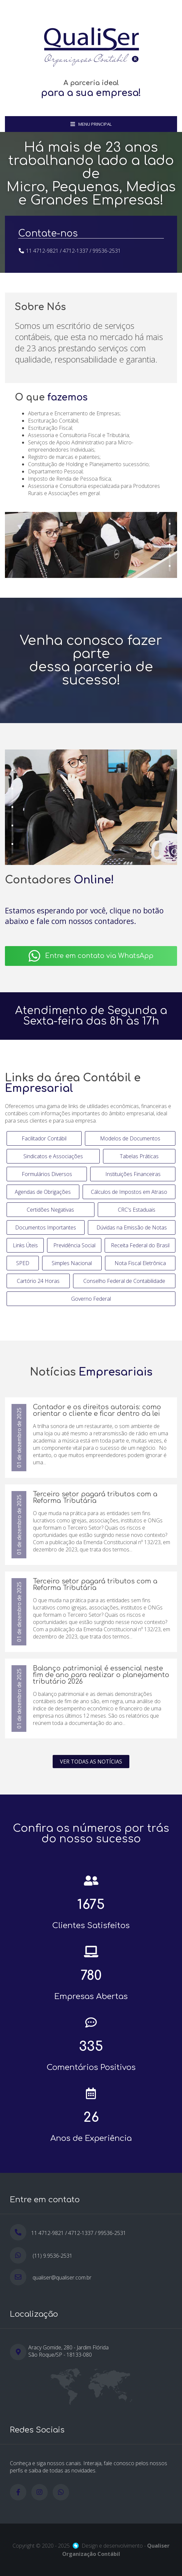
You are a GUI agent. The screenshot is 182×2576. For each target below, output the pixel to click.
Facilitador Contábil (44, 1138)
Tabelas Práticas (139, 1156)
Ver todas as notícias (91, 1761)
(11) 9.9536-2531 (52, 2255)
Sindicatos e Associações (53, 1156)
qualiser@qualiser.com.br (62, 2277)
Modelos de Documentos (130, 1138)
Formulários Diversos (47, 1174)
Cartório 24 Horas (38, 1281)
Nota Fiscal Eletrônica (140, 1263)
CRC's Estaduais (136, 1209)
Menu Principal (91, 124)
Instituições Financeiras (133, 1174)
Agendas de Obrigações (43, 1191)
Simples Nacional (72, 1263)
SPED (22, 1263)
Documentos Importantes (45, 1227)
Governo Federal (91, 1298)
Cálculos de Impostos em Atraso (129, 1191)
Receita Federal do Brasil (140, 1245)
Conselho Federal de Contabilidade (124, 1281)
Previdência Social (74, 1245)
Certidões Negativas (50, 1209)
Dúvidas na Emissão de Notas (131, 1227)
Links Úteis (25, 1245)
